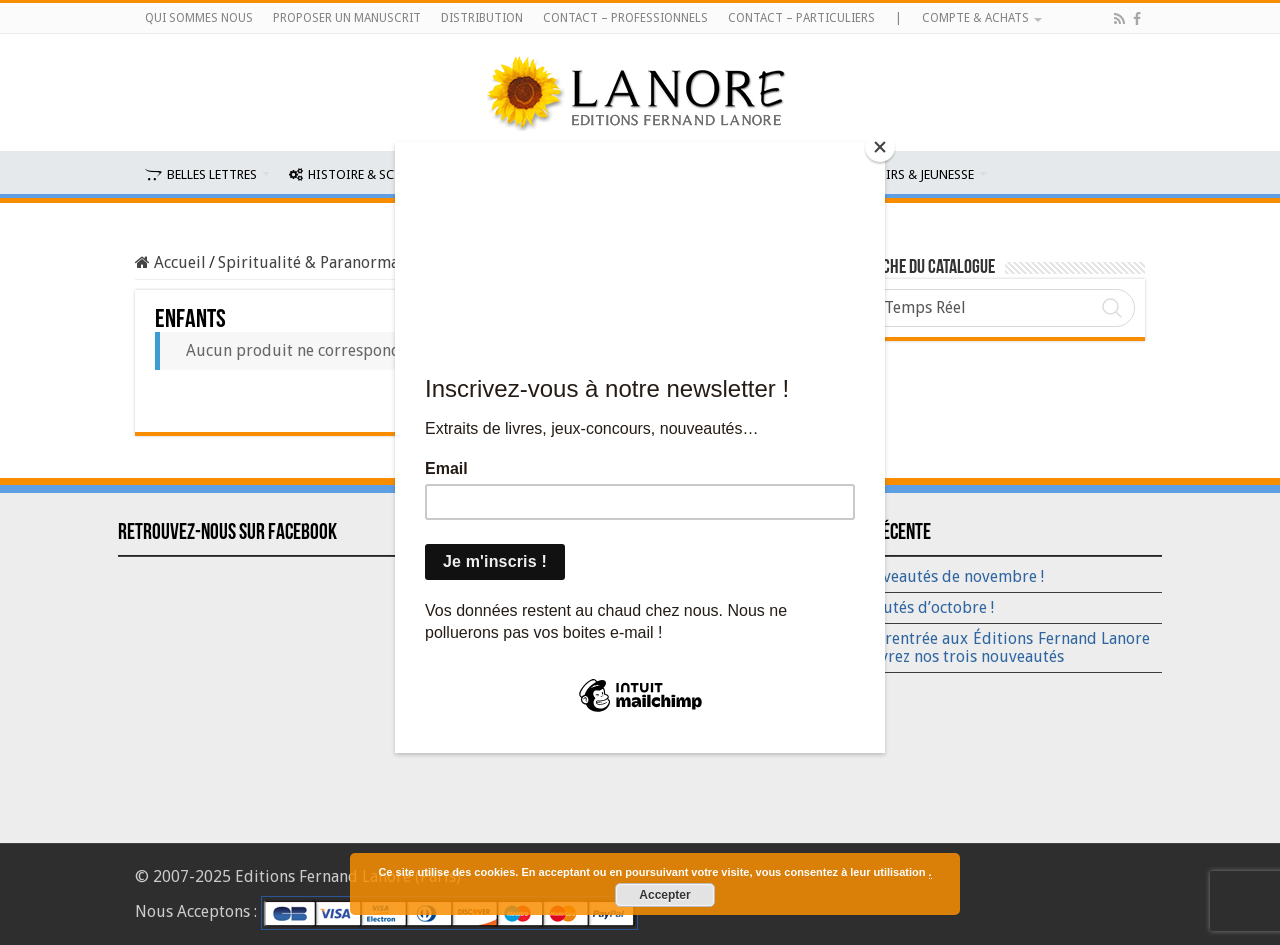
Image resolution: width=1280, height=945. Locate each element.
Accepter (664, 895)
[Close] (880, 147)
